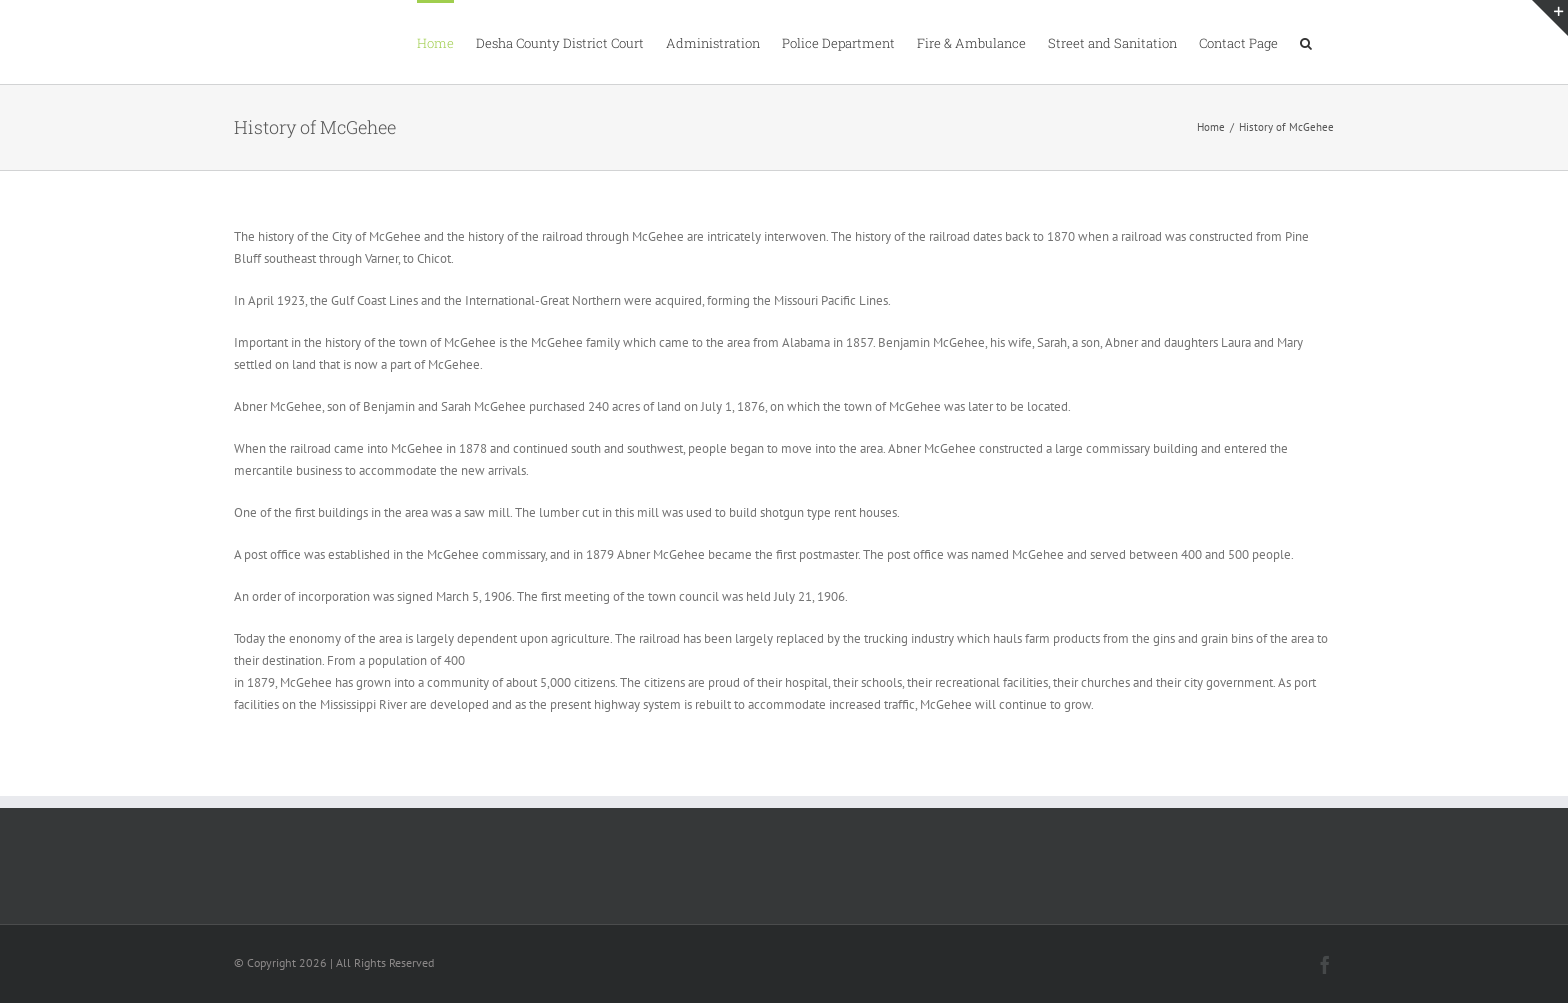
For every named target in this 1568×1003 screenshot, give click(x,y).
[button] (1306, 42)
